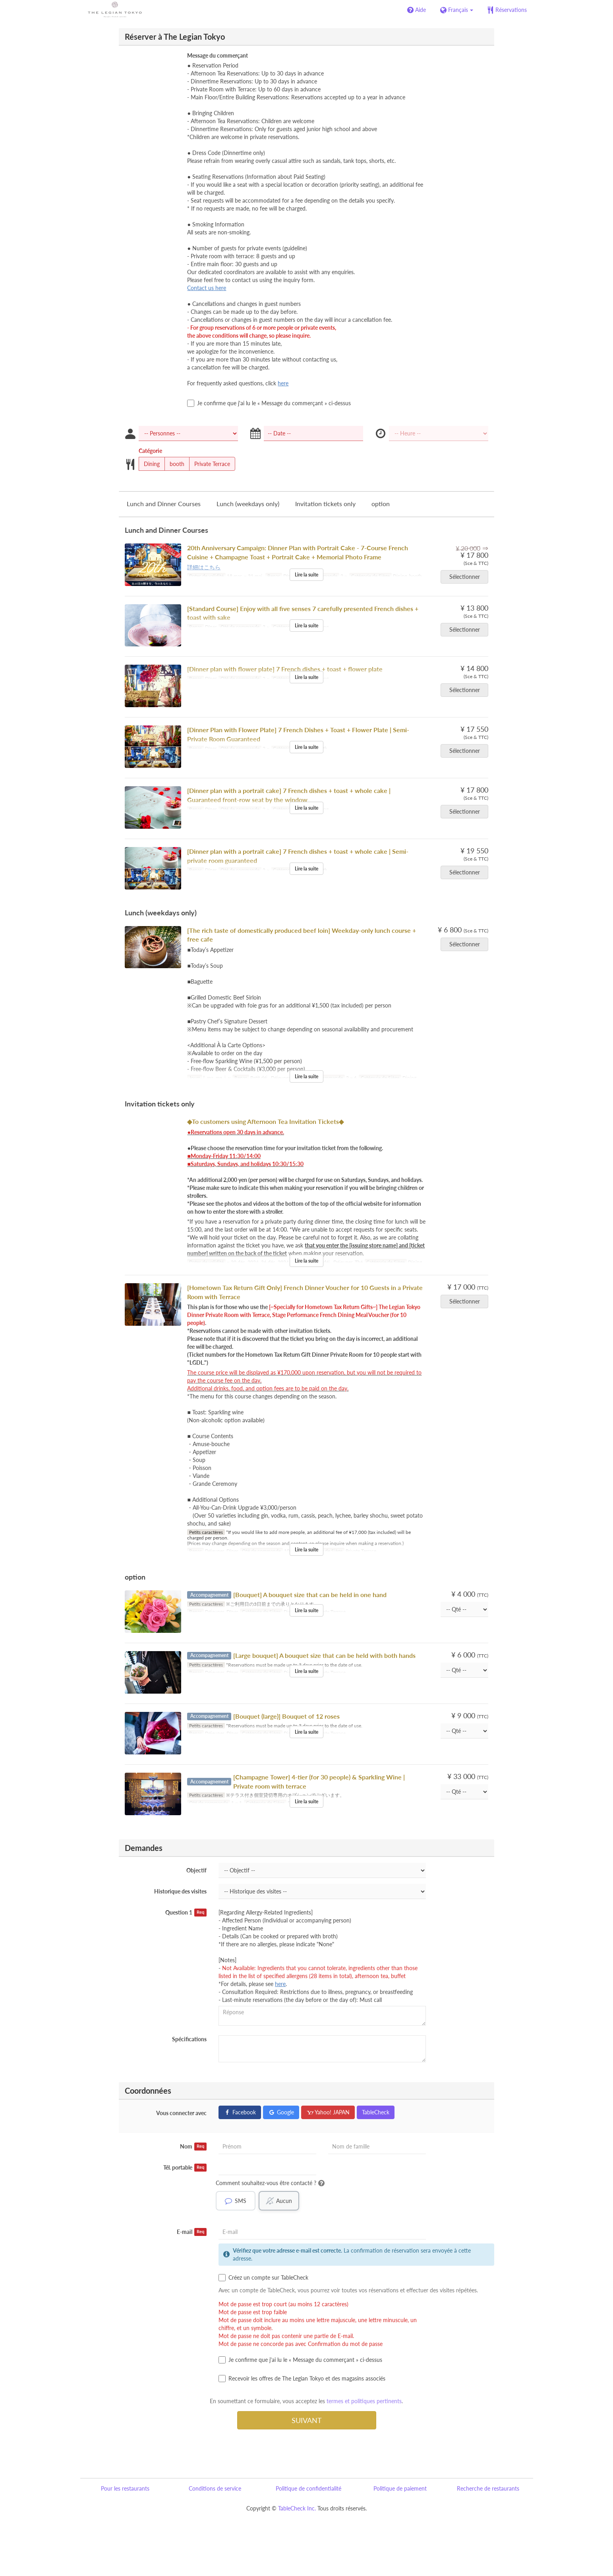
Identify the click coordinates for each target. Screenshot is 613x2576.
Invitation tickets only (325, 503)
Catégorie (150, 450)
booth (174, 464)
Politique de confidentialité (308, 2488)
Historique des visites (180, 1891)
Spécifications (189, 2039)
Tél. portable (185, 2168)
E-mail (192, 2232)
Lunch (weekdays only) (248, 503)
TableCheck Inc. (297, 2508)
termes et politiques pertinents (364, 2401)
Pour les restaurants (125, 2488)
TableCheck (375, 2112)
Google (281, 2112)
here (283, 383)
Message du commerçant (217, 55)
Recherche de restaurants (488, 2488)
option (380, 503)
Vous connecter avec (181, 2113)
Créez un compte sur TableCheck (263, 2277)
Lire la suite (306, 575)
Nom (193, 2147)
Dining (149, 464)
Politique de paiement (400, 2488)
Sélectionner (467, 576)
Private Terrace (209, 464)
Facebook (240, 2112)
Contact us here (206, 287)
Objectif (196, 1870)
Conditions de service (215, 2488)
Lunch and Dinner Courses (164, 503)
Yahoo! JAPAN (328, 2112)
